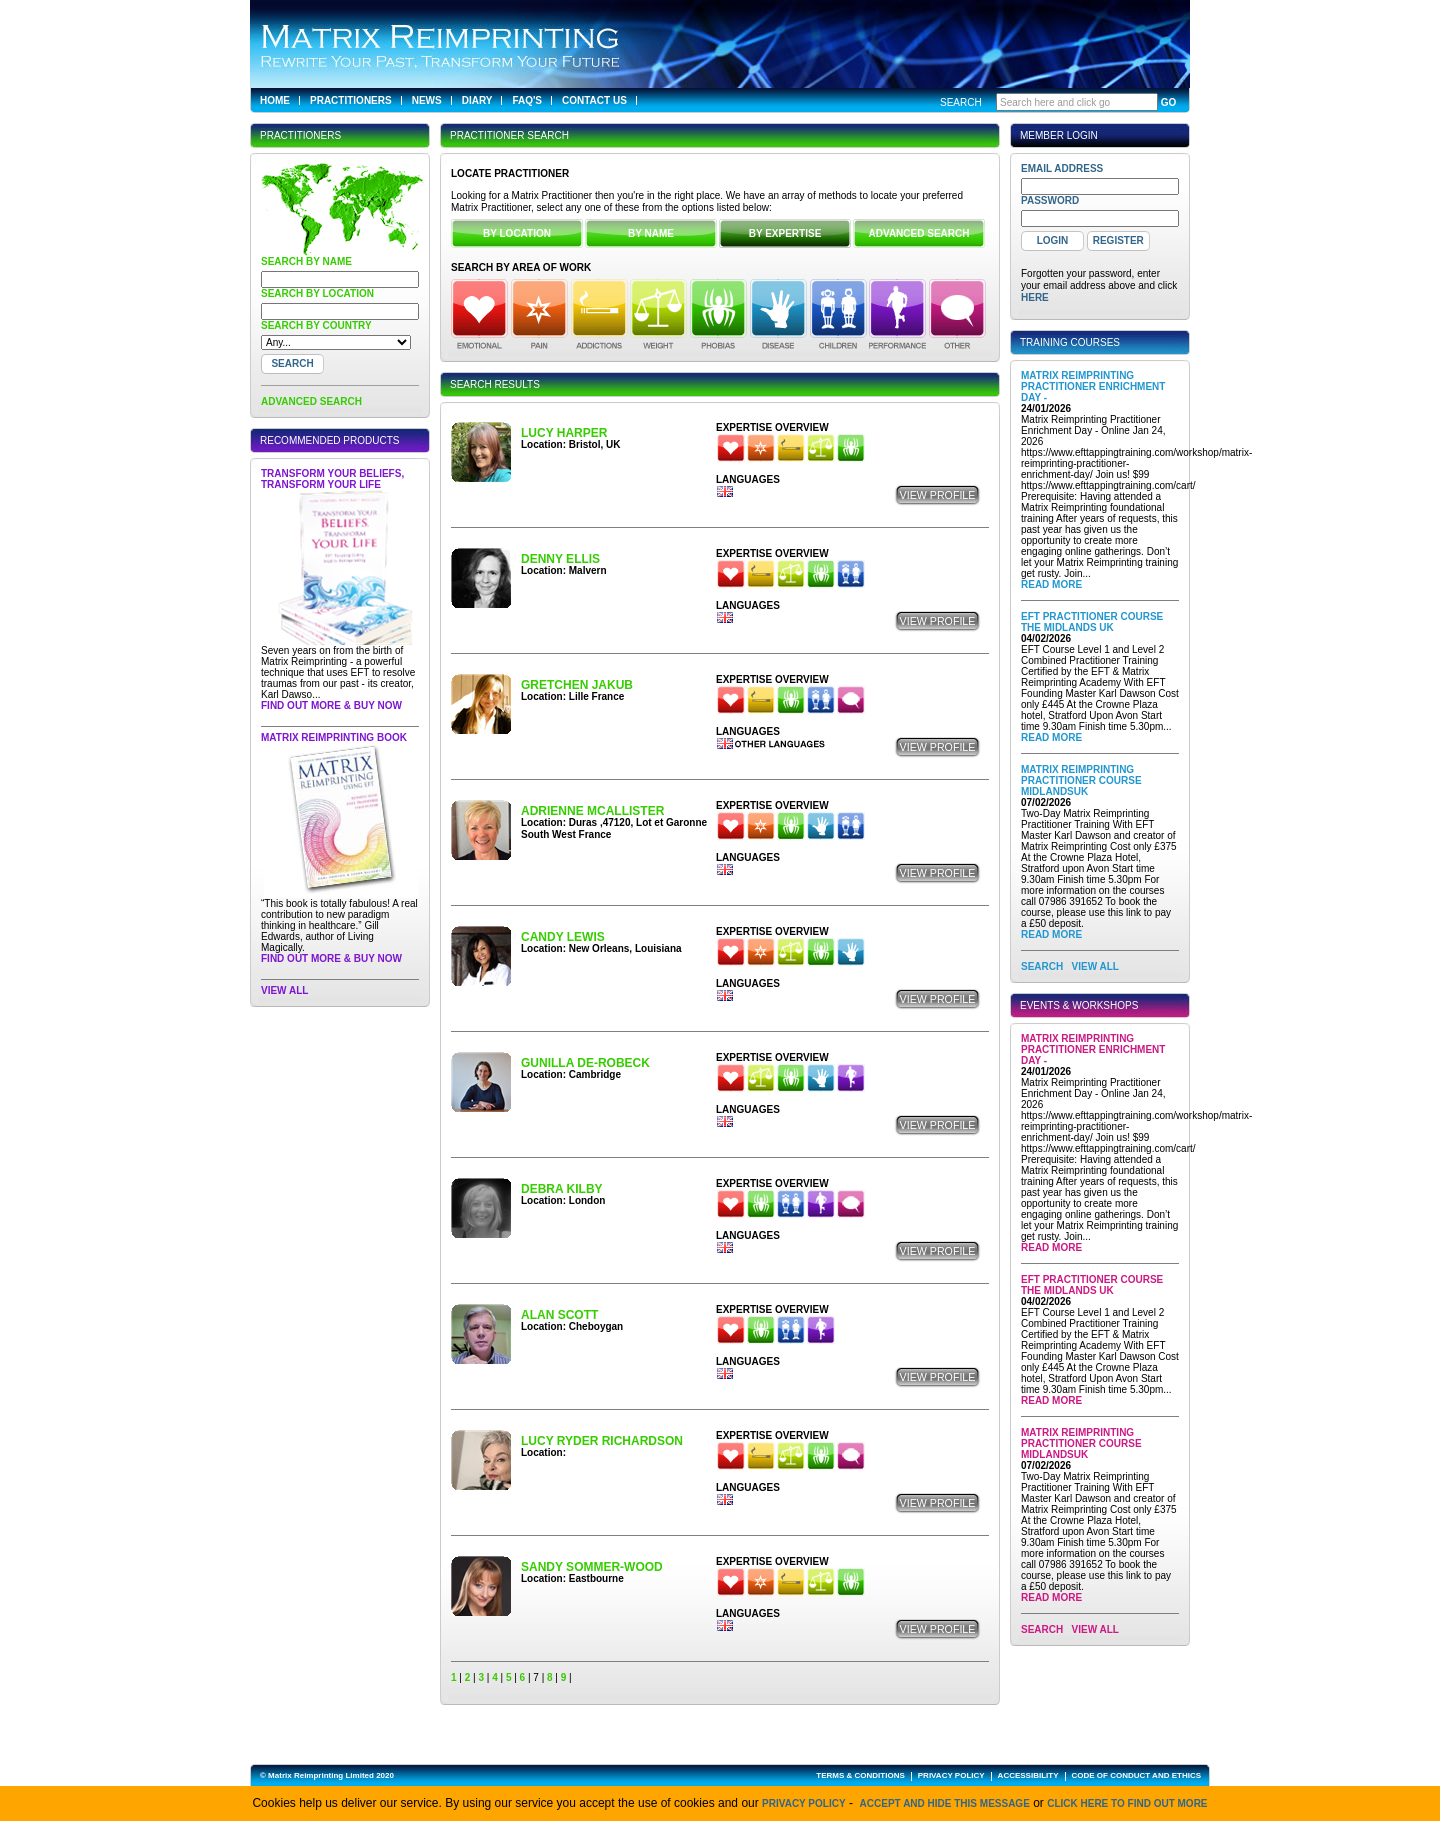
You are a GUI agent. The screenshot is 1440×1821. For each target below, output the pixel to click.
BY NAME (651, 233)
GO (1169, 102)
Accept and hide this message (945, 1803)
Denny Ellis (560, 559)
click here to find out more (1127, 1803)
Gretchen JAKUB (577, 685)
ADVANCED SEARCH (311, 401)
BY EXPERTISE (785, 233)
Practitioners (351, 100)
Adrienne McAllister (592, 811)
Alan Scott (559, 1315)
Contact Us (594, 100)
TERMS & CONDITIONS (860, 1775)
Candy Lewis (563, 937)
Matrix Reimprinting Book (334, 737)
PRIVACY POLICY (951, 1775)
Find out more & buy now (331, 705)
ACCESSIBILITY (1028, 1775)
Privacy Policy (804, 1803)
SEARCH (1042, 966)
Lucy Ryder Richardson (602, 1441)
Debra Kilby (562, 1189)
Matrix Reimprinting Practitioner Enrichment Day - (1093, 386)
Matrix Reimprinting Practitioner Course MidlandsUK (1081, 780)
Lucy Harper (564, 433)
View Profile (938, 495)
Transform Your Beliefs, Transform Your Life (332, 479)
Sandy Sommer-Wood (592, 1567)
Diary (477, 100)
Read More (1051, 584)
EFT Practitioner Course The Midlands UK (1092, 622)
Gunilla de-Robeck (585, 1063)
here (1035, 297)
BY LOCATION (517, 233)
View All (284, 990)
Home (275, 100)
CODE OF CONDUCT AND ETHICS (1136, 1775)
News (427, 100)
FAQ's (527, 100)
